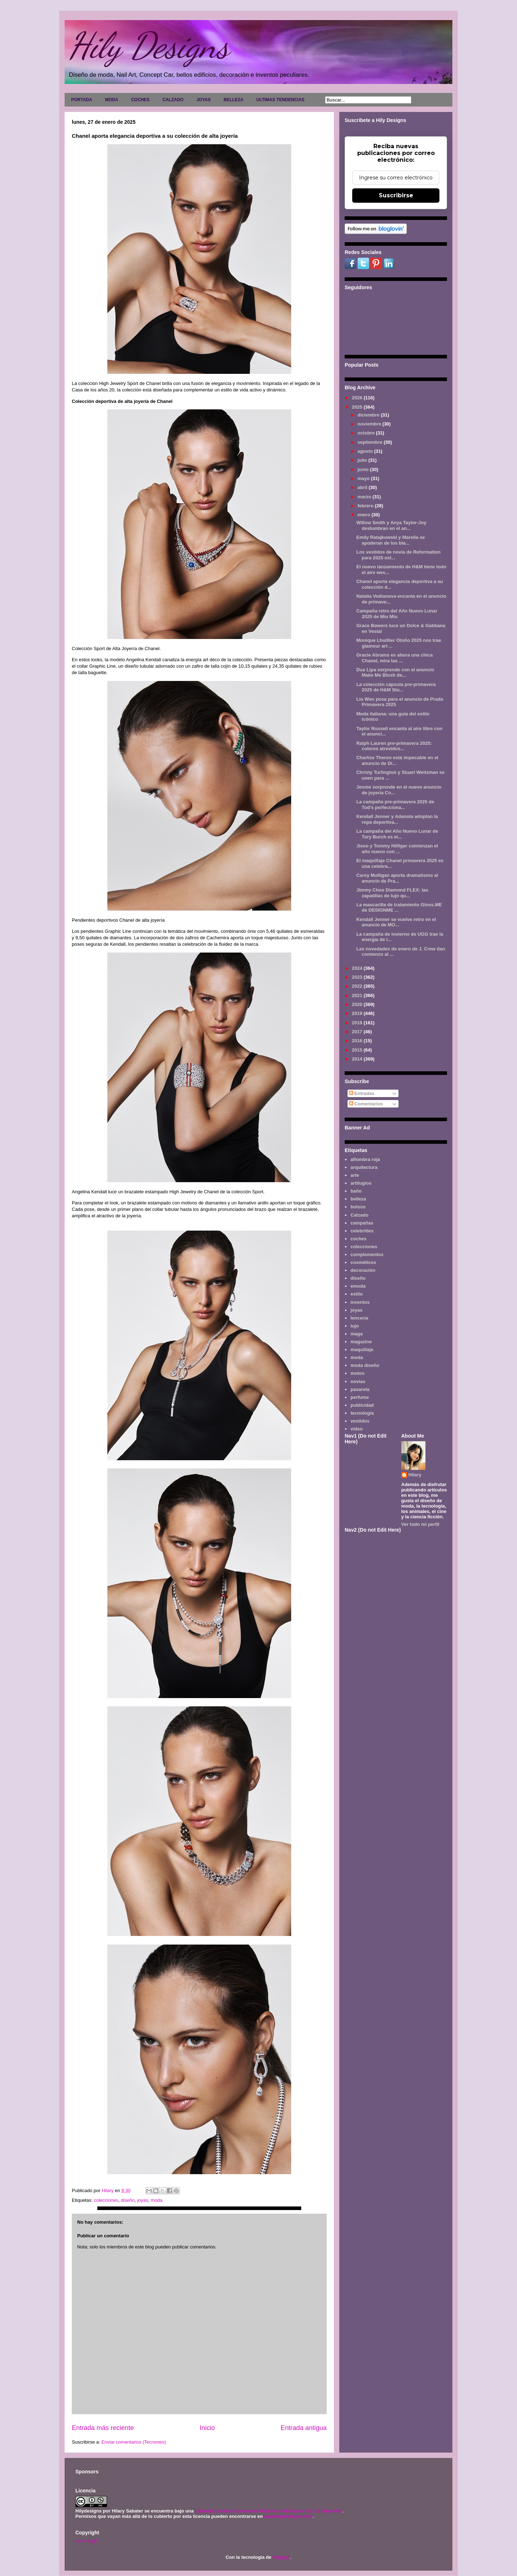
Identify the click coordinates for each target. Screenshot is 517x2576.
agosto (366, 451)
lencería (359, 1318)
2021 (358, 995)
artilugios (361, 1183)
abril (363, 487)
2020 (358, 1004)
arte (354, 1175)
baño (356, 1191)
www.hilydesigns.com (288, 2516)
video (356, 1429)
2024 (358, 968)
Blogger (281, 2557)
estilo (356, 1294)
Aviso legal (86, 2540)
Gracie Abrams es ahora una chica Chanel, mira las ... (394, 657)
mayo (364, 478)
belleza (358, 1199)
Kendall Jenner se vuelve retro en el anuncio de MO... (396, 922)
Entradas (361, 1093)
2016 (358, 1040)
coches (358, 1238)
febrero (366, 505)
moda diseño (364, 1365)
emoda (357, 1286)
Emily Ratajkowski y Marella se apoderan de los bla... (390, 540)
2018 (358, 1022)
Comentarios (366, 1103)
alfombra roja (365, 1159)
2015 (358, 1050)
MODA (111, 99)
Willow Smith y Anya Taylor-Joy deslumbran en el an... (391, 525)
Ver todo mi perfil (420, 1524)
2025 (358, 407)
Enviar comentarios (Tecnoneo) (133, 2442)
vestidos (359, 1421)
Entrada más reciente (103, 2427)
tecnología (362, 1413)
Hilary (415, 1474)
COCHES (140, 99)
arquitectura (363, 1167)
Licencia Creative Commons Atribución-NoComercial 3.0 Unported (268, 2511)
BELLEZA (233, 99)
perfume (359, 1397)
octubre (367, 433)
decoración (362, 1270)
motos (357, 1373)
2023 (358, 977)
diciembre (369, 415)
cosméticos (363, 1262)
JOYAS (203, 99)
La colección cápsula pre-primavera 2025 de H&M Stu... (396, 687)
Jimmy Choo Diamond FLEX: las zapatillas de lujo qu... (392, 892)
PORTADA (81, 99)
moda (157, 2200)
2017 (358, 1031)
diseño (128, 2200)
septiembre (371, 442)
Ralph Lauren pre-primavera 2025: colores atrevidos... (394, 746)
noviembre (370, 424)
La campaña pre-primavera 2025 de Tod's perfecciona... (395, 804)
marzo (365, 496)
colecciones (106, 2200)
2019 (358, 1013)
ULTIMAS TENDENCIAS (280, 99)
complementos (366, 1254)
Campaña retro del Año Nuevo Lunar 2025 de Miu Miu (396, 613)
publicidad (362, 1405)
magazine (361, 1341)
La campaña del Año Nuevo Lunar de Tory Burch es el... (397, 834)
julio (363, 460)
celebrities (361, 1230)
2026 (358, 397)
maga (356, 1333)
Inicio (207, 2427)
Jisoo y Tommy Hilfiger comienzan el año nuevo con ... (397, 848)
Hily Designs (148, 45)
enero (365, 514)
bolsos (357, 1206)
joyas (142, 2200)
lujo (354, 1326)
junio (364, 469)
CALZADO (172, 99)
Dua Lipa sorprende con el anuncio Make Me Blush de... (395, 672)
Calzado (359, 1215)
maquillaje (361, 1349)
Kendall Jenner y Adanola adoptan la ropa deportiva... (397, 819)
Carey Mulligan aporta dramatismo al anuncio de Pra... (397, 878)
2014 (358, 1059)
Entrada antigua (304, 2427)
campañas (361, 1223)
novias (357, 1381)
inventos (359, 1302)
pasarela (359, 1389)
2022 (358, 986)
